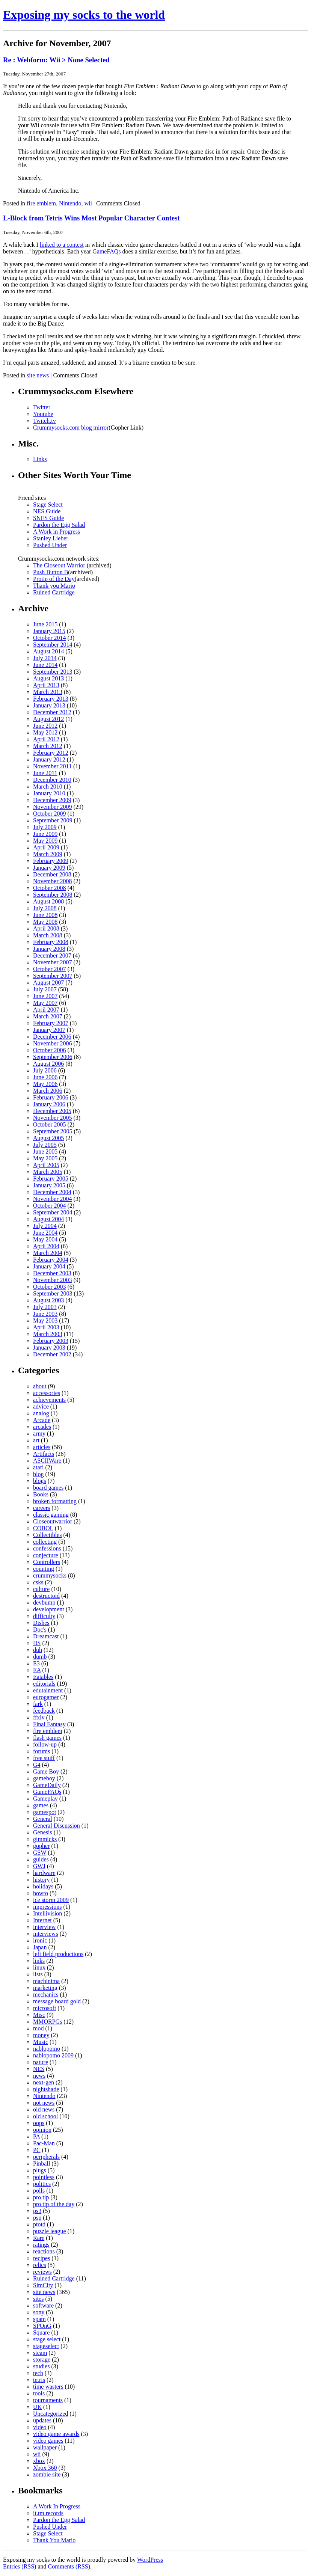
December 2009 (52, 800)
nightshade (46, 2089)
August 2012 (48, 719)
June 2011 (45, 773)
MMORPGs (47, 2021)
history (41, 1879)
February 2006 (50, 1097)
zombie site (46, 2474)
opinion (42, 2130)
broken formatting (55, 1501)
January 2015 (49, 631)
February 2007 (50, 1023)
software (43, 2305)
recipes (41, 2258)
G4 (37, 1765)
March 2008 (47, 935)
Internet (42, 1920)
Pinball (41, 2163)
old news (43, 2109)
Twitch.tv (44, 421)
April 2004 (46, 1246)
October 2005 (49, 1124)
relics (39, 2265)
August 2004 (48, 1219)
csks (38, 1582)
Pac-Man (44, 2143)
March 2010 (47, 786)
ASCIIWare (47, 1460)
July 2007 (45, 989)
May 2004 (45, 1239)
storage (41, 2359)
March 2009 (47, 854)
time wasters (48, 2386)
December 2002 (52, 1354)
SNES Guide (48, 518)
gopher (41, 1846)
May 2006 (45, 1084)
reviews (42, 2271)
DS (37, 1643)
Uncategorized (50, 2413)
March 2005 (47, 1172)
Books (40, 1494)
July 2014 (45, 658)
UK (37, 2407)
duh (37, 1650)
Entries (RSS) (19, 2566)
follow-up (45, 1744)
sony (38, 2312)
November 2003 (52, 1280)
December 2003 (52, 1273)
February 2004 (50, 1259)
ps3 (37, 2211)
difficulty (44, 1616)
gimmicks (45, 1839)
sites (38, 2298)
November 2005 (52, 1118)
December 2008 (52, 874)
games (40, 1805)
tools (39, 2393)
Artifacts (43, 1454)
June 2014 (45, 665)
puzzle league (49, 2231)
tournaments (48, 2400)
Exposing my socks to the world (84, 14)
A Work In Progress (56, 2506)
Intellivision (47, 1913)
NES (38, 2069)
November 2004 (52, 1199)
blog (38, 1474)
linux (39, 1967)
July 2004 (45, 1226)
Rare (38, 2238)
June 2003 (45, 1314)
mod (38, 2028)
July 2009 (45, 827)
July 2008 (45, 908)
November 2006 (52, 1043)
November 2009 (52, 807)
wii (88, 203)
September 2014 (52, 644)
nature (40, 2062)
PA (36, 2136)
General (42, 1819)
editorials (44, 1683)
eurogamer (46, 1697)
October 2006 (49, 1050)
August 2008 (48, 901)
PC (37, 2150)
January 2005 (49, 1185)
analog (41, 1413)
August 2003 (48, 1300)
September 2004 (52, 1212)
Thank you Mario (54, 585)
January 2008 (49, 949)
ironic (40, 1940)
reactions (44, 2251)
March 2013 (47, 692)
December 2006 (52, 1036)
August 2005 (48, 1138)
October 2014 (49, 638)
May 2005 (45, 1158)
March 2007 (47, 1016)
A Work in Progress (56, 531)
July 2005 (45, 1145)
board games (48, 1487)
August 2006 (48, 1063)
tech (38, 2373)
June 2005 (45, 1151)
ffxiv (39, 1717)
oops (38, 2123)
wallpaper (45, 2447)
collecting (45, 1541)
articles (41, 1447)
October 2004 (49, 1205)
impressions (47, 1906)
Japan (40, 1947)
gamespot (44, 1812)
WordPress (150, 2559)
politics (42, 2184)
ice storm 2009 (51, 1900)
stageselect (46, 2346)
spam (39, 2319)
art (36, 1440)
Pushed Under (50, 545)
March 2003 (47, 1334)
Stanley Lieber (50, 538)
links (39, 1961)
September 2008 (52, 894)
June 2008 (45, 915)
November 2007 (52, 962)
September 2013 (52, 671)
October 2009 (49, 813)
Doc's (40, 1629)
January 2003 (49, 1347)
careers (41, 1508)
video (40, 2427)
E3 (36, 1663)
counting (43, 1569)
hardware (44, 1873)
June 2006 (45, 1077)
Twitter (41, 407)
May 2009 (45, 840)
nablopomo (46, 2048)
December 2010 (52, 780)
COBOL (43, 1528)
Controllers (46, 1562)
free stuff (44, 1758)
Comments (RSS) (69, 2566)
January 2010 (49, 793)
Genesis (42, 1832)
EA (37, 1670)
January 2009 (49, 867)
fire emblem (41, 203)
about (40, 1386)
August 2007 (48, 982)
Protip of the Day (54, 579)
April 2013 (46, 685)
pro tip (41, 2197)
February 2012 (50, 753)
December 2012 (52, 712)
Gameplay (45, 1798)
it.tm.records (48, 2513)
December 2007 (52, 955)
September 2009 (52, 820)
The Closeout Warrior (59, 565)
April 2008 (46, 928)
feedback (44, 1710)
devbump (44, 1602)
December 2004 (52, 1192)
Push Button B (50, 572)
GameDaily (47, 1785)
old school (45, 2116)
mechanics (46, 1994)
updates (42, 2420)
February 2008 (50, 942)
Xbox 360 (45, 2467)
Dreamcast (46, 1636)
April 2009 (46, 847)
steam (40, 2353)
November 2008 (52, 881)
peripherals (46, 2157)
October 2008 (49, 888)
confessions (47, 1548)
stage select (46, 2339)
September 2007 (52, 976)
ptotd (39, 2224)
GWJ (39, 1866)
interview (44, 1927)
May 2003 (45, 1320)
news (39, 2075)
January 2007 (49, 1030)
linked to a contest (62, 244)
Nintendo (70, 203)
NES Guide (46, 511)
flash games (47, 1737)
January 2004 (49, 1266)
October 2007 (49, 969)
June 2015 (45, 624)
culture (41, 1589)
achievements (49, 1400)
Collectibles (47, 1535)
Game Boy (46, 1771)
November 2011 (52, 766)
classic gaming (51, 1514)
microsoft (44, 2008)
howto (40, 1893)
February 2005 (50, 1178)
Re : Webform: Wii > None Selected (56, 60)
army (39, 1433)
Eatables (43, 1677)
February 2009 (50, 861)
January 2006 (49, 1104)
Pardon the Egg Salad (59, 525)
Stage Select (48, 504)
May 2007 (45, 1003)
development (48, 1609)
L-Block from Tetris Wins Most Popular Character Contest (91, 218)
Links (40, 459)
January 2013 (49, 705)
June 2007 (45, 996)
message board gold (57, 2001)
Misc (39, 2015)
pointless (43, 2177)
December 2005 (52, 1111)
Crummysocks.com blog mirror (71, 427)
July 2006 (45, 1070)
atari (38, 1467)
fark (38, 1704)
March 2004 (47, 1253)
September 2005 (52, 1131)
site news (38, 375)
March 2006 (47, 1090)
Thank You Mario (54, 2540)
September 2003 (52, 1293)
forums (41, 1751)
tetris (39, 2380)
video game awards (56, 2434)
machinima (46, 1981)
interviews (45, 1933)
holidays (43, 1886)
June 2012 (45, 725)
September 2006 (52, 1057)
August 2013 (48, 678)
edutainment (48, 1690)
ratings (41, 2244)
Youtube (43, 414)
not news (43, 2102)
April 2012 (46, 739)
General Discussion (56, 1825)
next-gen (43, 2082)
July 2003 (45, 1307)
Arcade (41, 1420)
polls (39, 2190)
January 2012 (49, 759)
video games (48, 2440)
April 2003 (46, 1327)
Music (40, 2042)
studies (41, 2366)
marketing (45, 1988)
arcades (42, 1427)
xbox (39, 2461)
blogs (39, 1481)
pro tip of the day (53, 2204)
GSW (39, 1852)
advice (41, 1406)
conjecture (45, 1555)
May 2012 (45, 732)
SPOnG (42, 2326)
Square (41, 2332)
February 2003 (50, 1341)
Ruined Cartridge (54, 592)
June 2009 (45, 834)
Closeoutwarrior (52, 1521)
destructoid (46, 1596)
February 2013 (50, 698)
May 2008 (45, 921)
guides (41, 1859)
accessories (46, 1393)
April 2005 (46, 1165)
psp (37, 2217)
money (41, 2035)
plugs (39, 2170)
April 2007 (46, 1009)
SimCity (43, 2285)
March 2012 (47, 746)
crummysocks (49, 1575)
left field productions (58, 1954)
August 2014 (48, 651)
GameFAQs (106, 251)
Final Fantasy (49, 1724)
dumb (40, 1656)
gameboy (44, 1778)
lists (38, 1974)
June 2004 (45, 1232)
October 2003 (49, 1286)
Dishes (41, 1623)
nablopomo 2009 (53, 2055)
